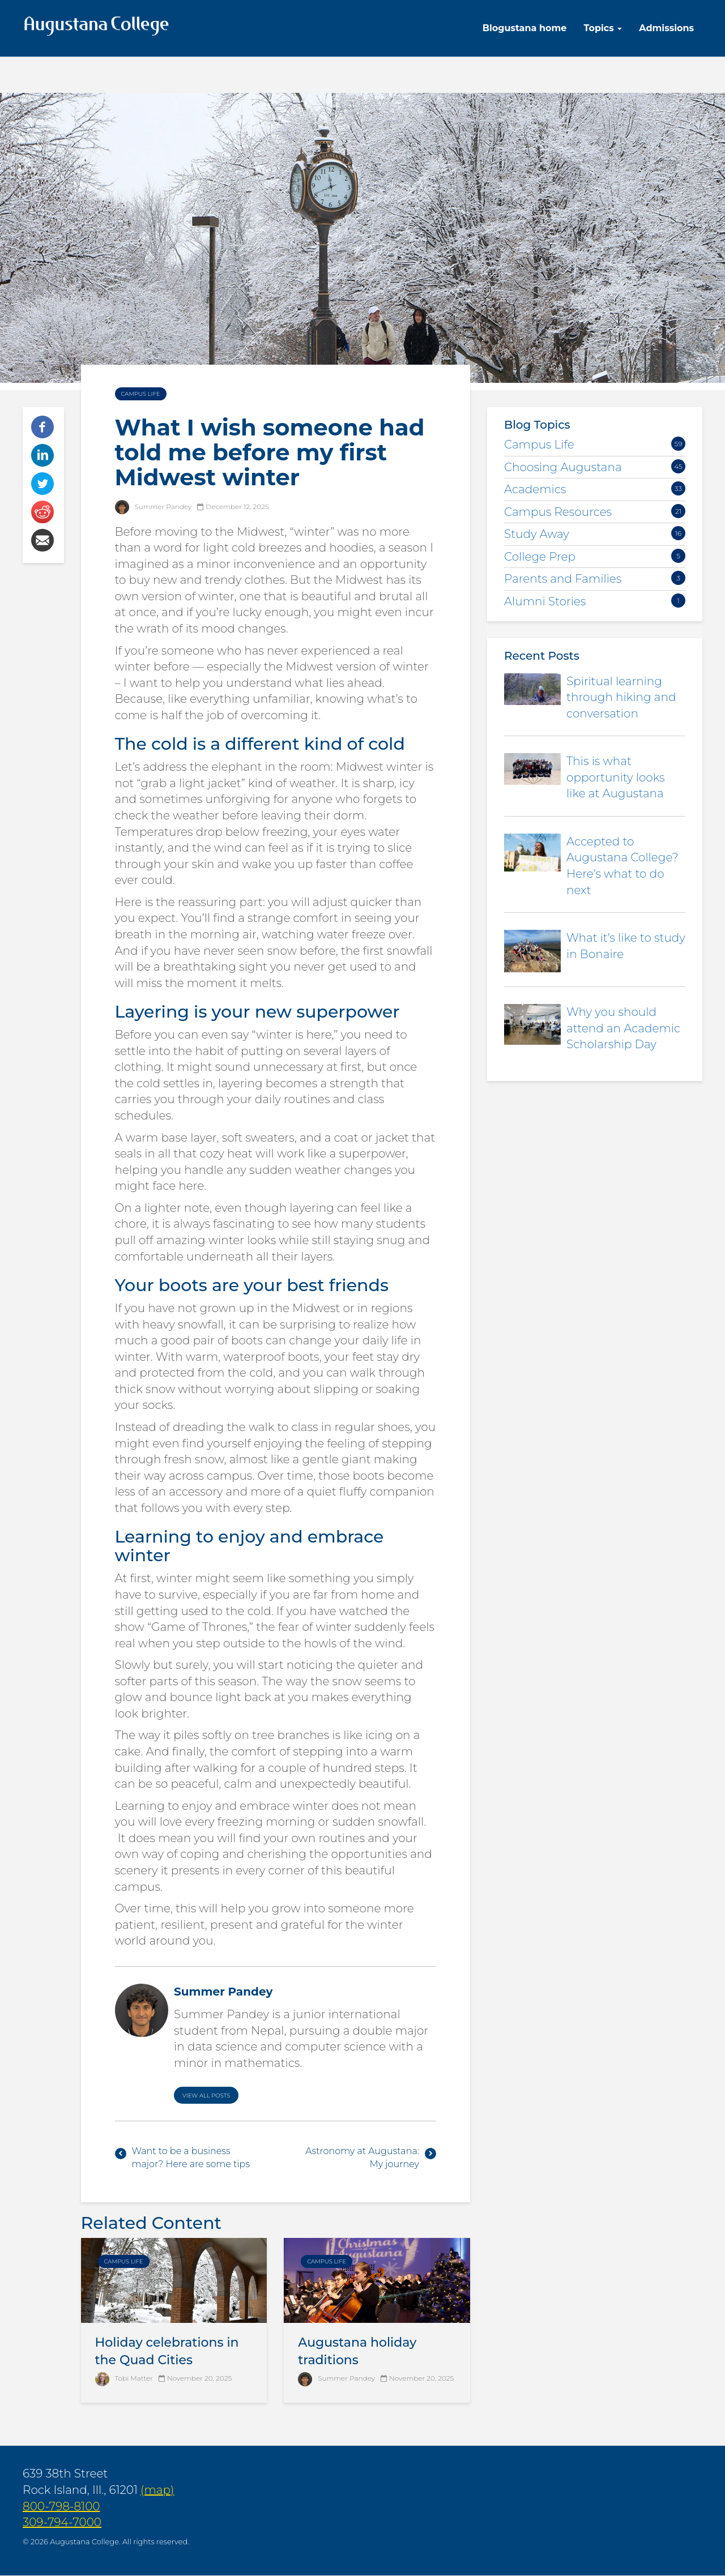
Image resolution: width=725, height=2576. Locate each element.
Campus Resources (558, 512)
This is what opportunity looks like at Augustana (615, 777)
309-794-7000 (62, 2522)
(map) (157, 2490)
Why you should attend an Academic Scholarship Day (623, 1028)
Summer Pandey (346, 2378)
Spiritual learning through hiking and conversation (621, 697)
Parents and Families (562, 579)
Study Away (536, 534)
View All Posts (206, 2095)
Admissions (666, 28)
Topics (602, 28)
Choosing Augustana (563, 467)
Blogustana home (525, 28)
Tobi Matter (134, 2378)
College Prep (539, 556)
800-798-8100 (61, 2506)
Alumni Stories (545, 601)
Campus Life (140, 394)
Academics (535, 489)
